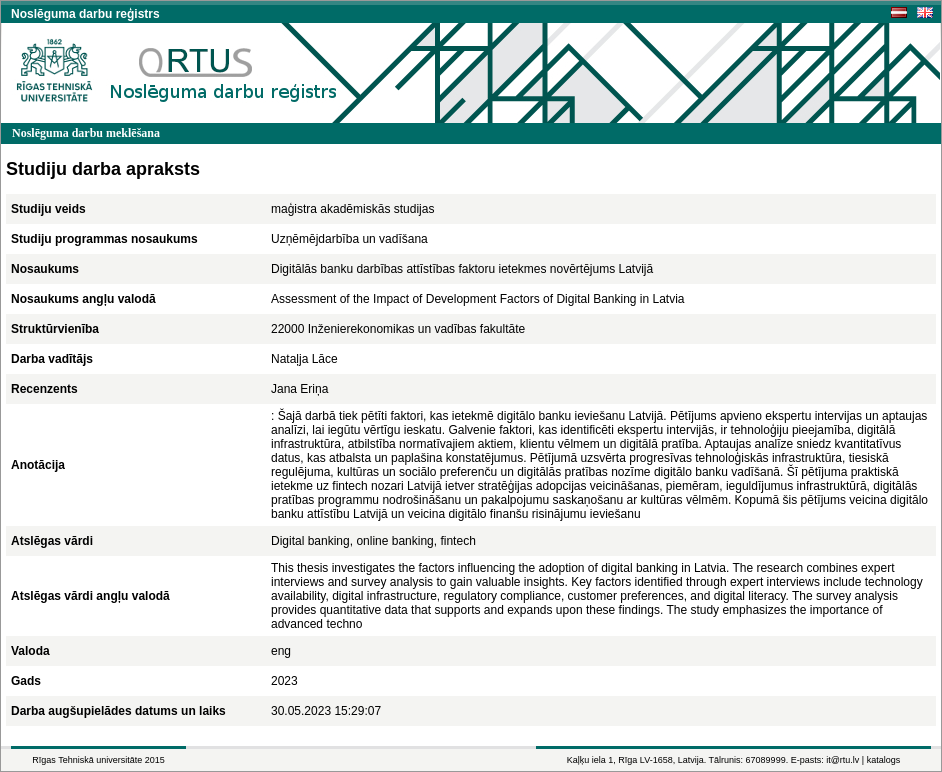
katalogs (884, 760)
